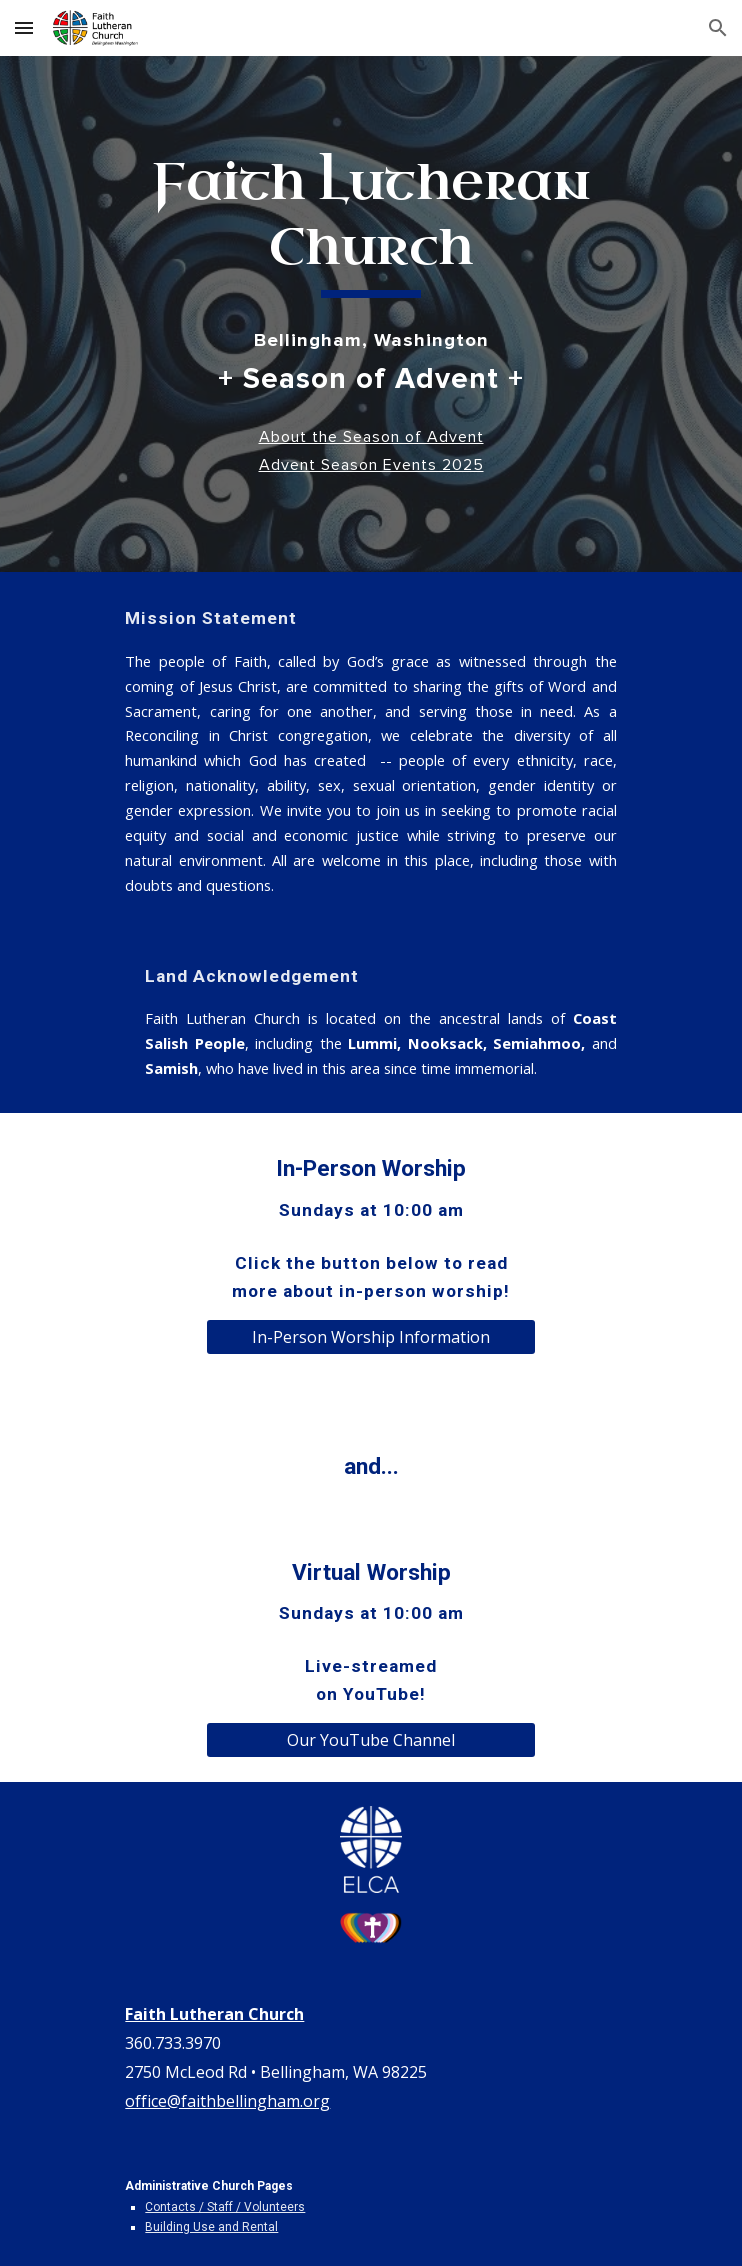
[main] (370, 224)
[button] (24, 27)
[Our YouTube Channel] (370, 1740)
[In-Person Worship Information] (370, 1337)
